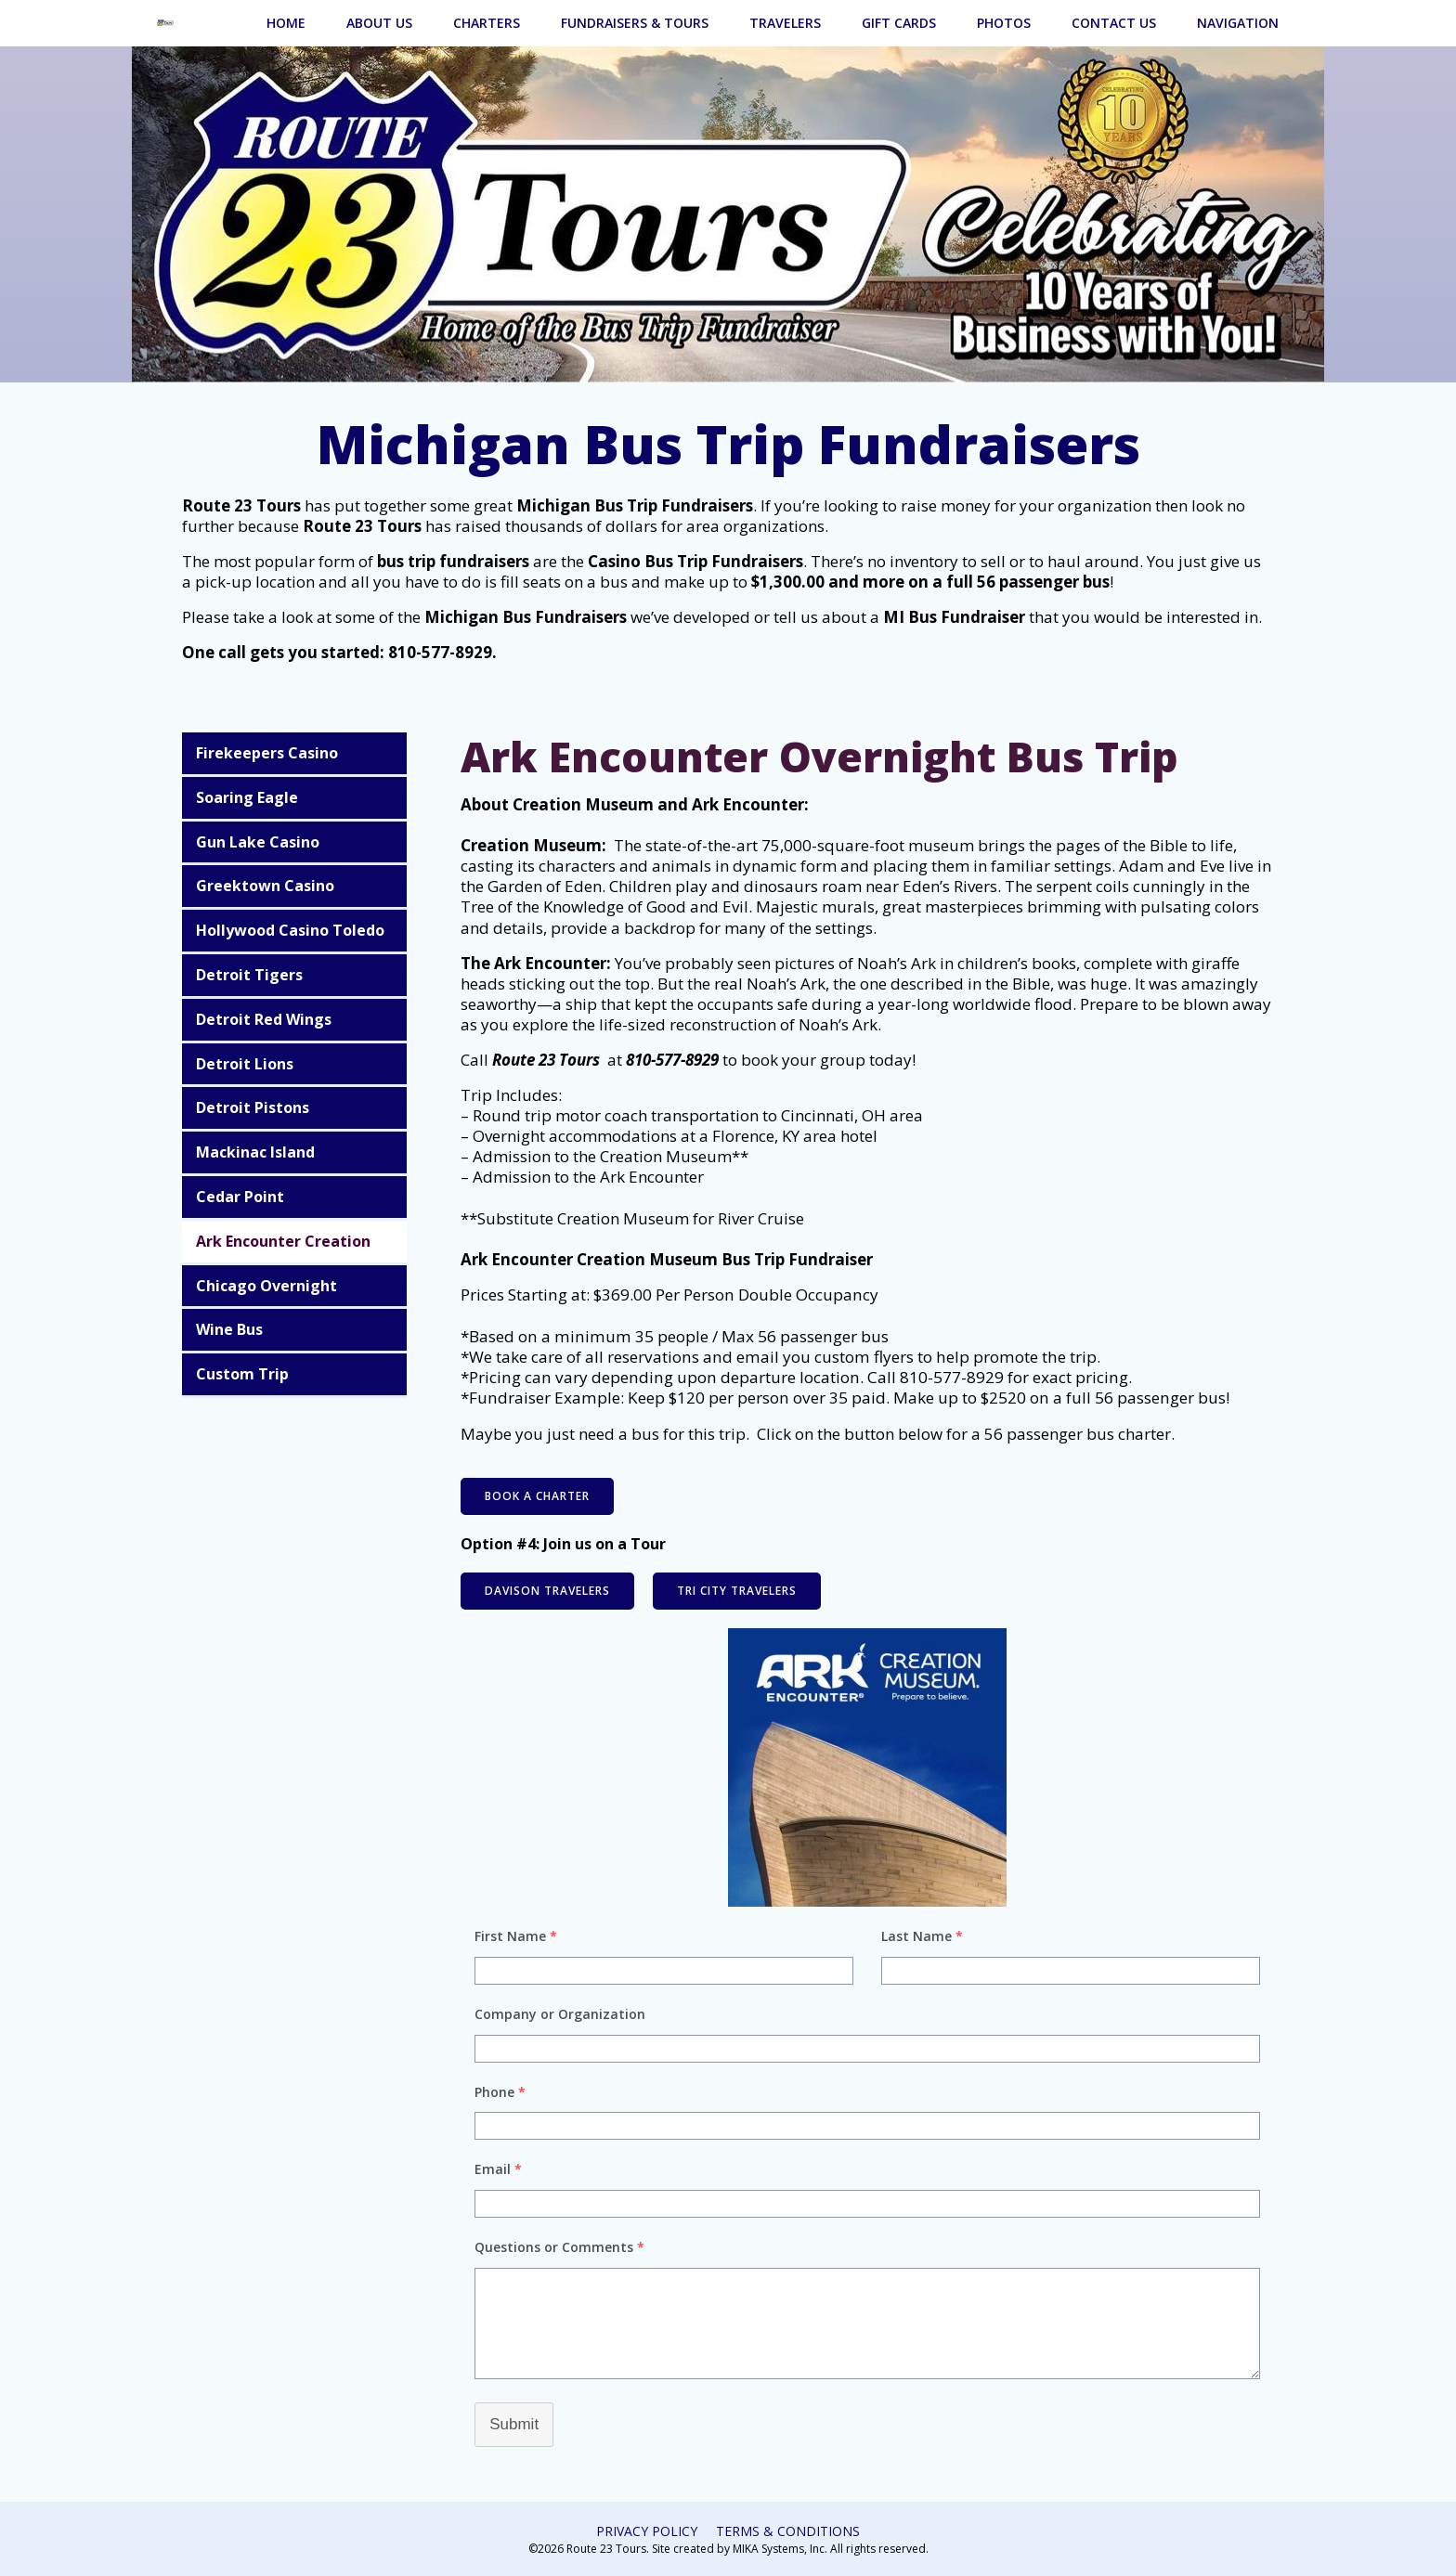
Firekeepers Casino (269, 753)
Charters (487, 22)
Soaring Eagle (249, 797)
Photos (1005, 22)
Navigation (1239, 22)
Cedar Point (242, 1196)
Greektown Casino (267, 885)
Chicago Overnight (268, 1285)
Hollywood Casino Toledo (292, 930)
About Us (380, 22)
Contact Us (1114, 22)
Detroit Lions (246, 1063)
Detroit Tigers (251, 974)
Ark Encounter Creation (285, 1241)
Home (286, 22)
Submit (515, 2424)
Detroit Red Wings (265, 1019)
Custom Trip (244, 1374)
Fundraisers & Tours (635, 22)
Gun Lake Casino (259, 841)
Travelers (786, 22)
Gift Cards (900, 22)
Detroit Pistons (254, 1107)
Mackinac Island (257, 1152)
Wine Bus (231, 1329)
